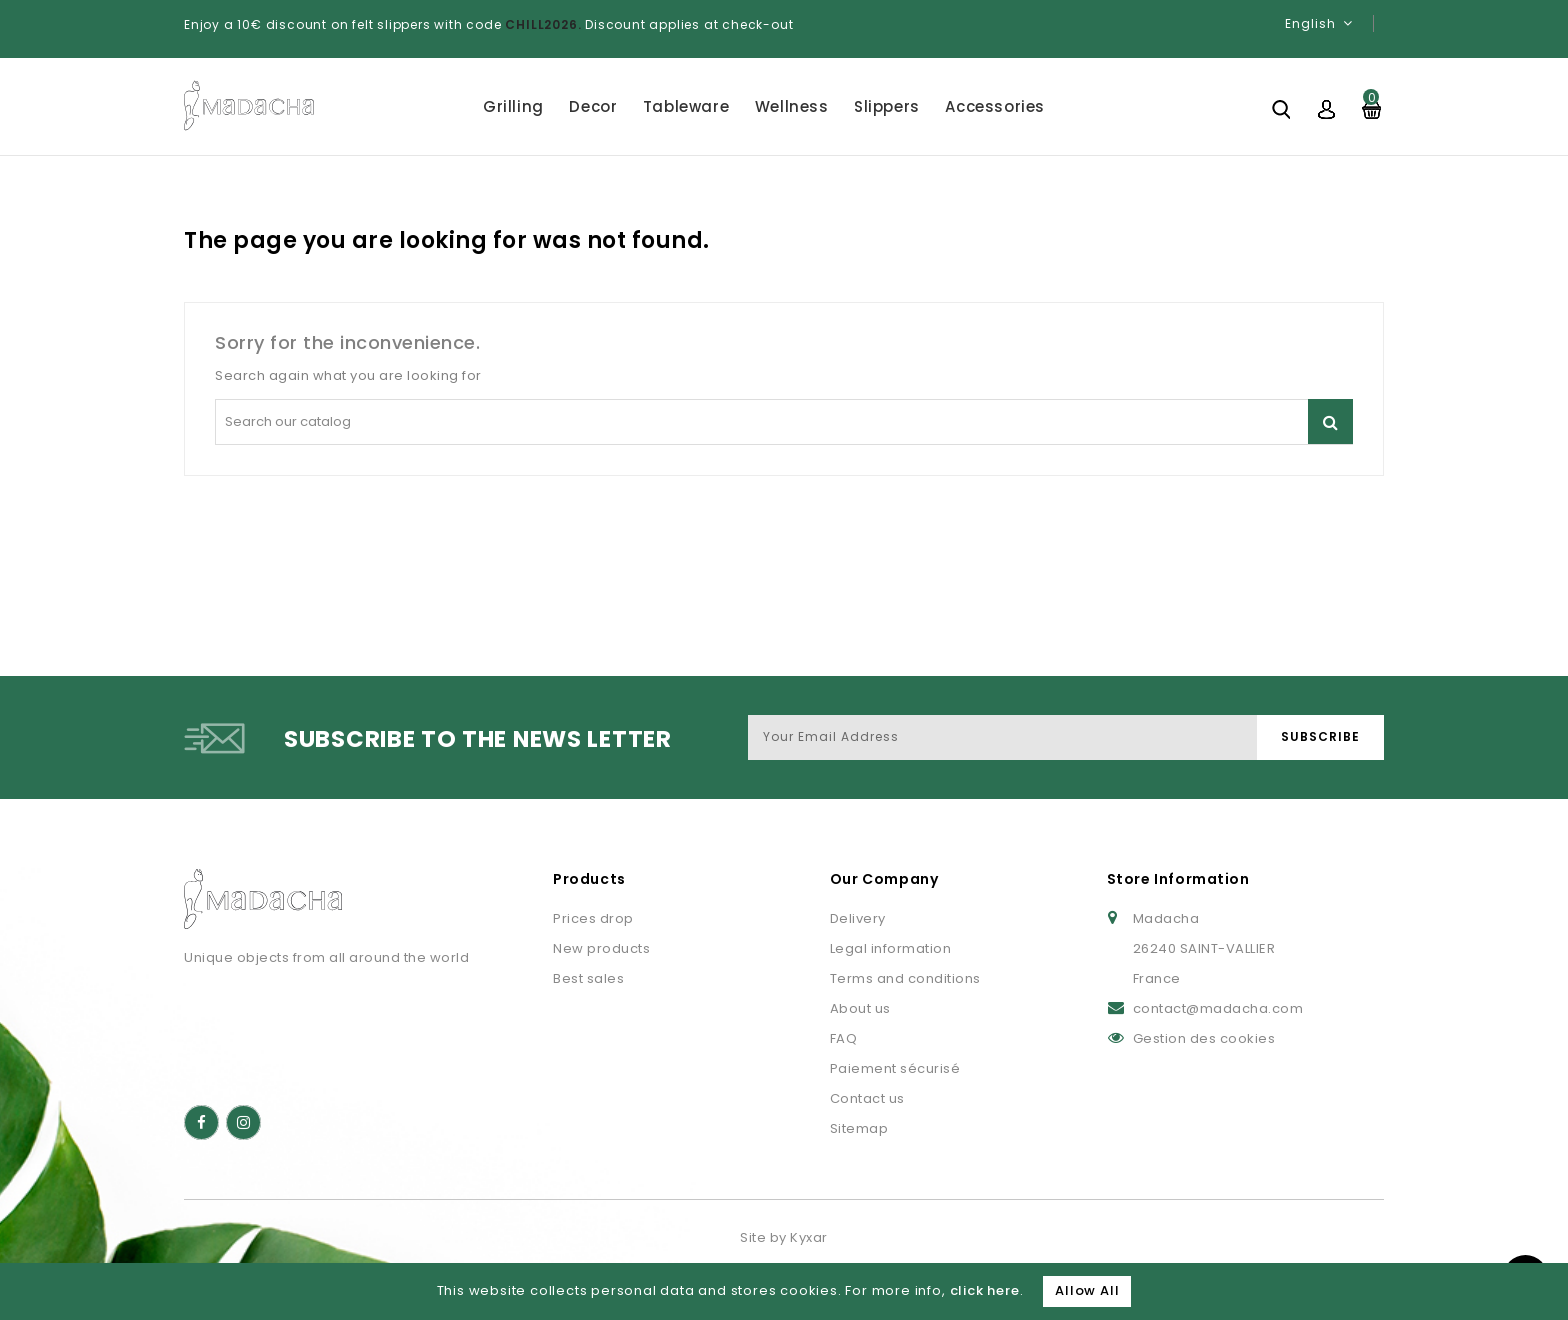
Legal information (891, 948)
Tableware (686, 106)
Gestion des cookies (1204, 1038)
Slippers (887, 106)
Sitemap (859, 1128)
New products (601, 948)
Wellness (792, 106)
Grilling (513, 106)
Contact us (867, 1098)
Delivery (858, 918)
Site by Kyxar (784, 1237)
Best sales (588, 978)
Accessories (995, 106)
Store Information (1178, 879)
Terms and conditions (905, 978)
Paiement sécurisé (895, 1068)
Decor (593, 106)
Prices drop (593, 918)
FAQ (844, 1038)
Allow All (1087, 1290)
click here (985, 1290)
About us (860, 1008)
